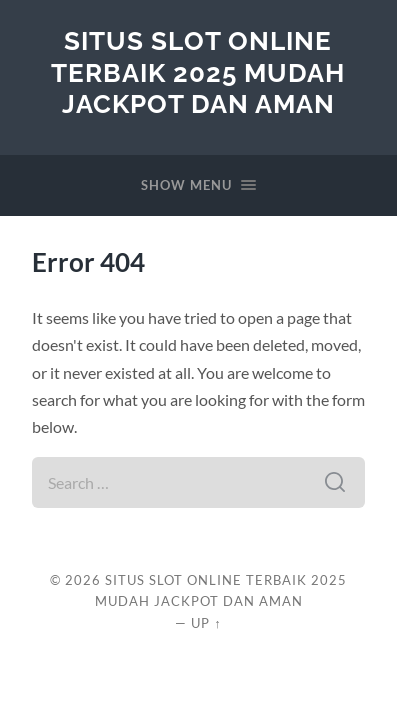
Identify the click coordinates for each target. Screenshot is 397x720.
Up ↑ (206, 623)
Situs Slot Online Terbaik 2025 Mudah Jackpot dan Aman (198, 72)
